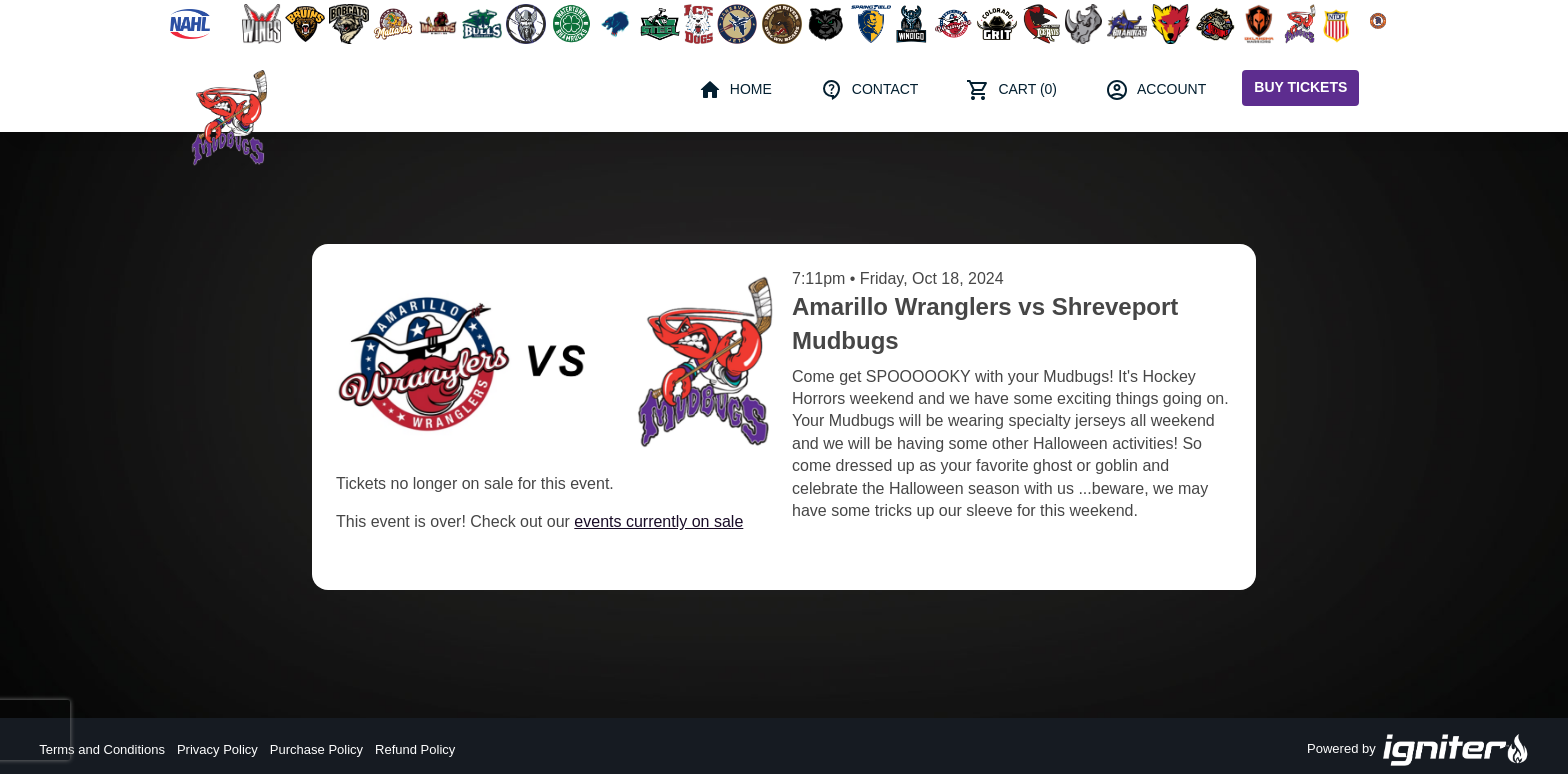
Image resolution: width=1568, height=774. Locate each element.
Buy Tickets (1300, 87)
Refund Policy (415, 749)
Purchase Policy (316, 749)
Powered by (1418, 750)
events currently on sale (658, 521)
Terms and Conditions (102, 749)
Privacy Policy (217, 749)
